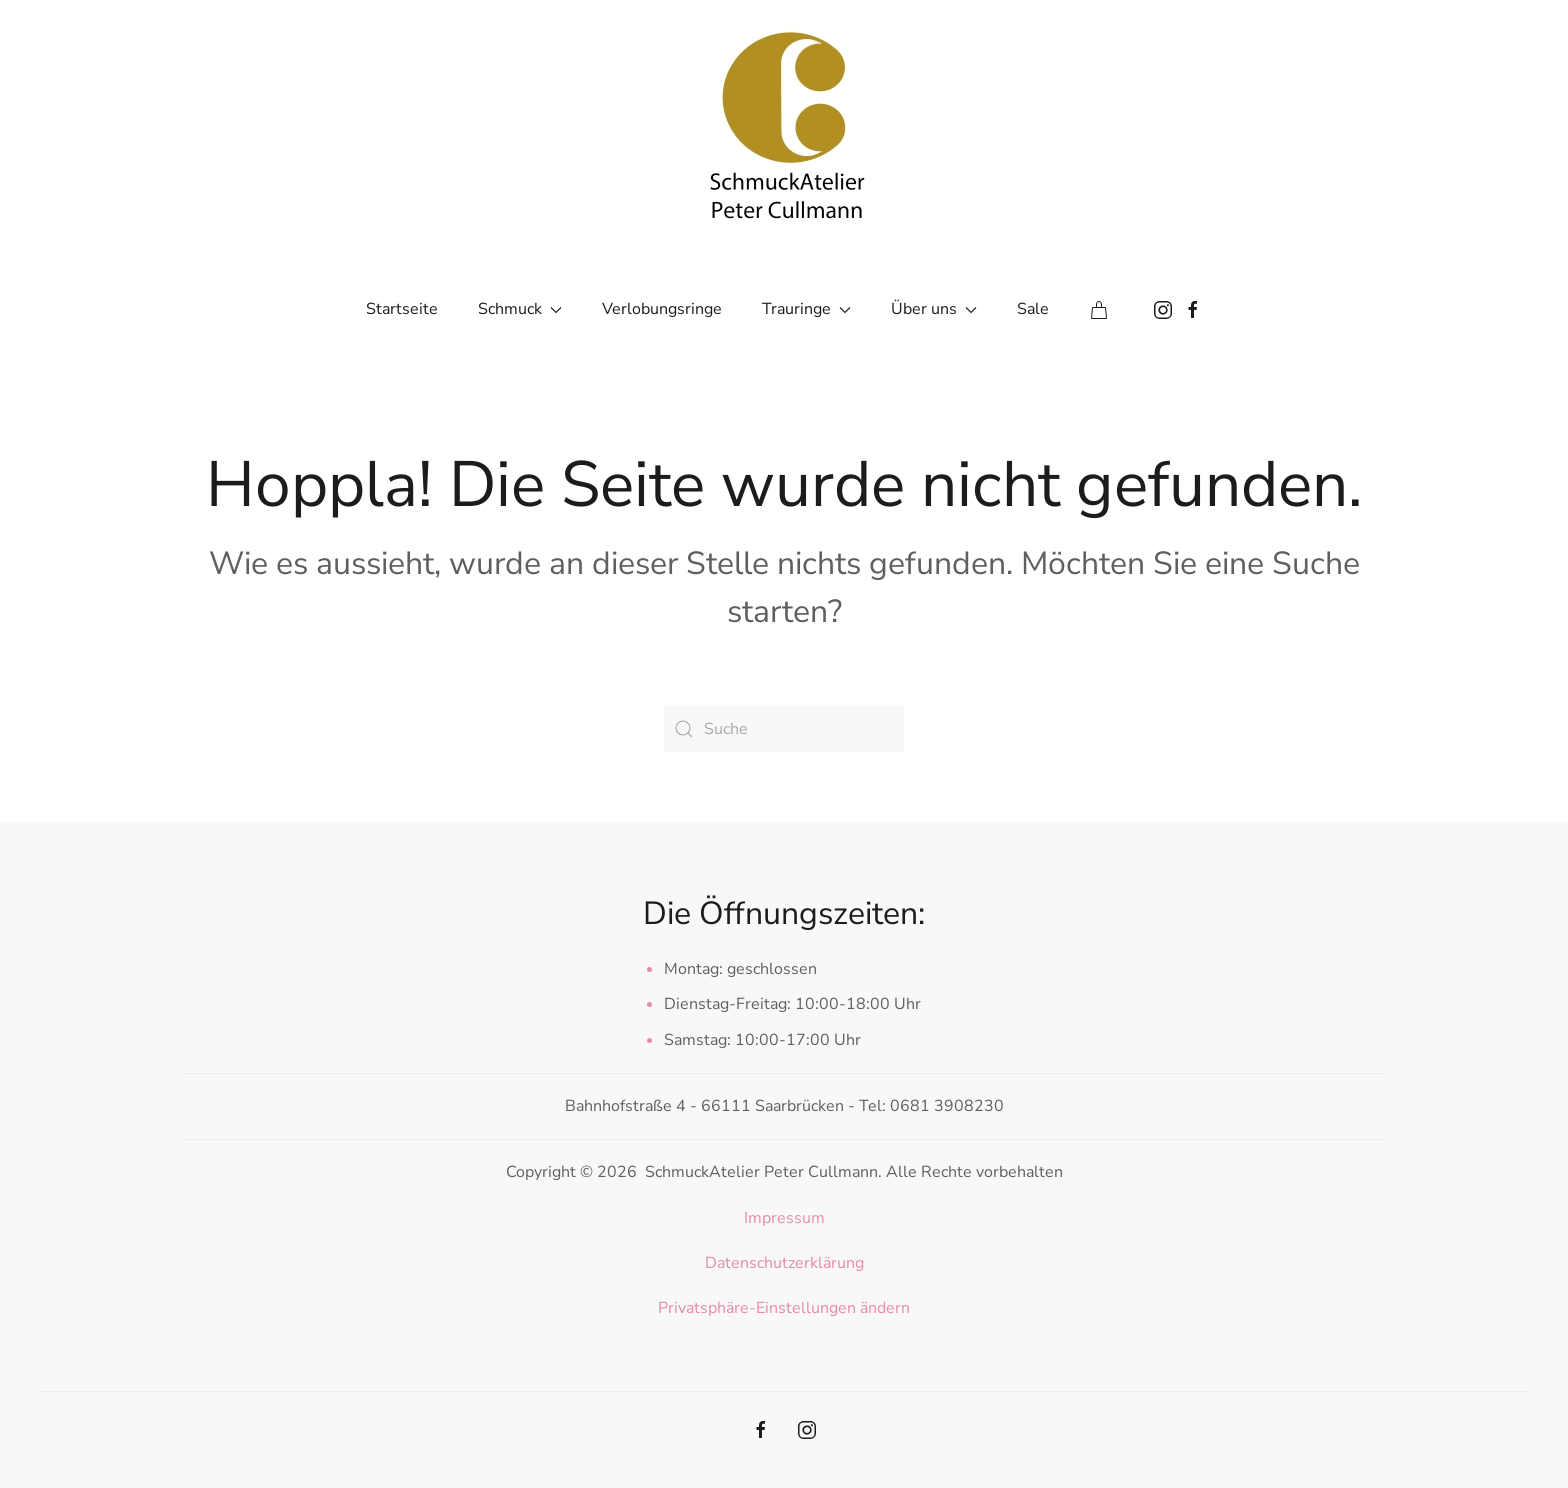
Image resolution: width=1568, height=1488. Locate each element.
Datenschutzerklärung (784, 1263)
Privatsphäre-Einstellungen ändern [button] (784, 1308)
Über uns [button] (934, 309)
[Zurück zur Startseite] (784, 120)
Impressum (784, 1218)
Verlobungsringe (662, 309)
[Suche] (784, 729)
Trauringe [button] (806, 309)
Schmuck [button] (520, 309)
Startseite (402, 309)
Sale (1033, 309)
